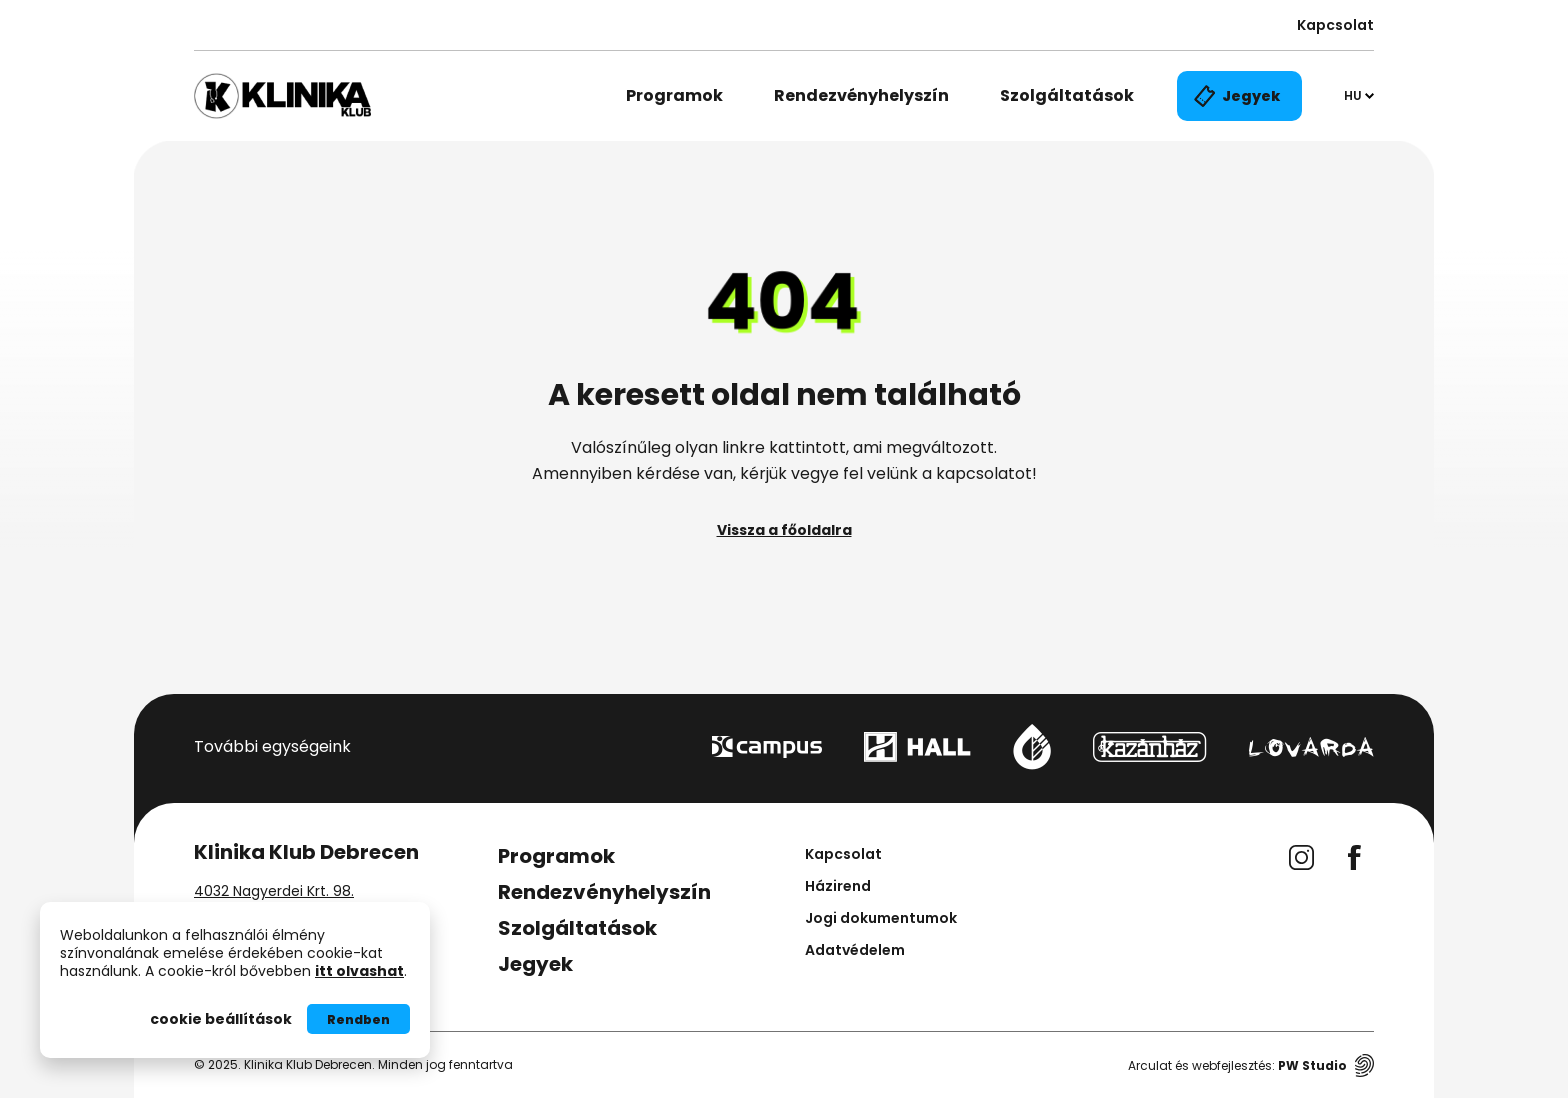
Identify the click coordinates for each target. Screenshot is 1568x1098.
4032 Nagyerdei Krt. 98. (274, 891)
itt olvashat (359, 971)
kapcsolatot (984, 473)
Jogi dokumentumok (881, 918)
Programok (674, 95)
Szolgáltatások (1067, 95)
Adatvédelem (855, 950)
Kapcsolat (1335, 25)
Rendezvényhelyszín (861, 95)
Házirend (838, 886)
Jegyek (535, 964)
